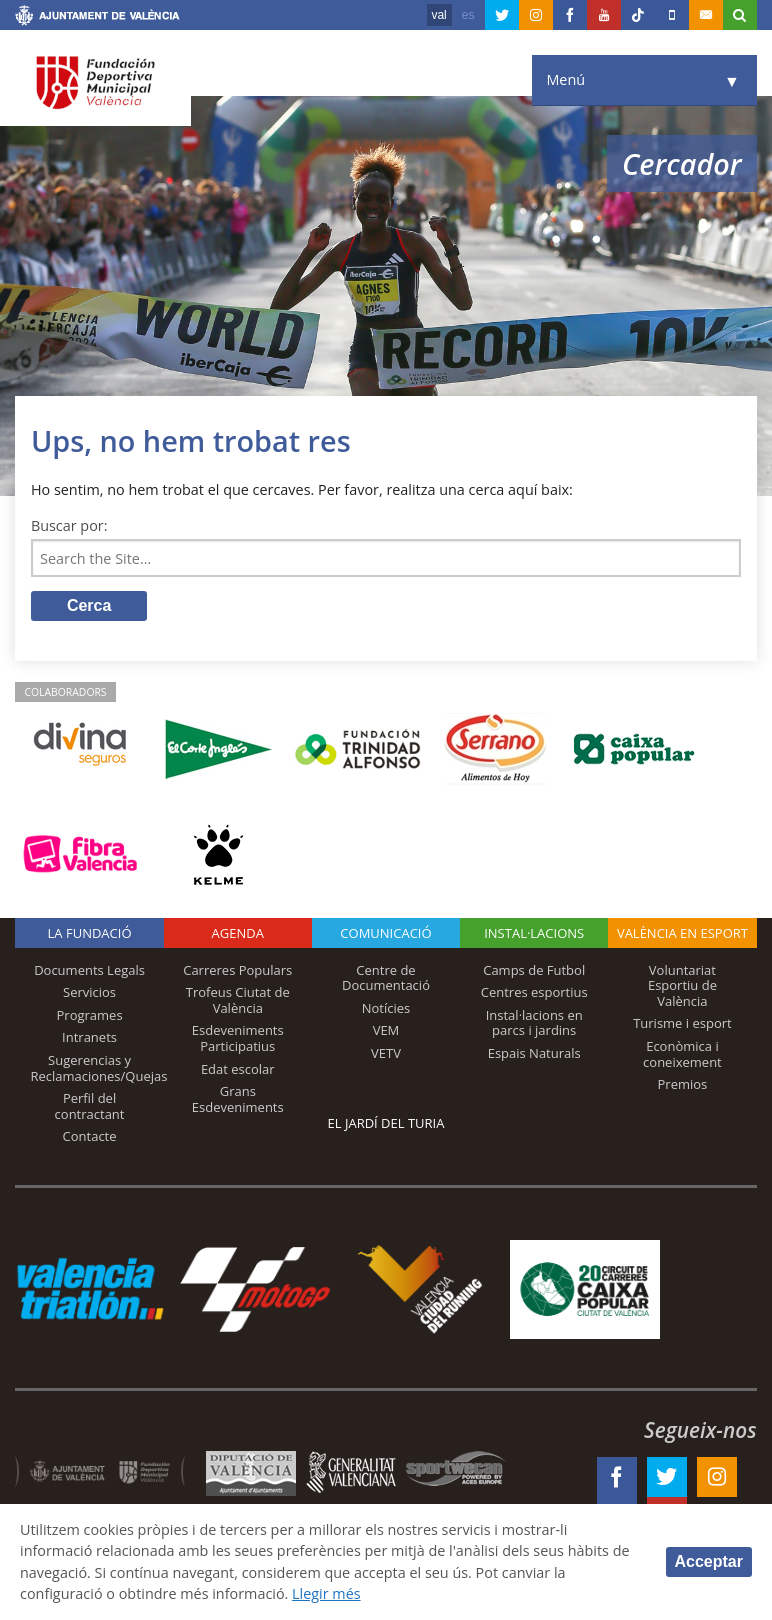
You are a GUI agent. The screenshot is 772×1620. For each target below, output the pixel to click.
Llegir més (326, 1593)
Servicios (89, 992)
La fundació (90, 933)
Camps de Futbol (534, 970)
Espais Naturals (534, 1053)
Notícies (386, 1008)
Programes (90, 1015)
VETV (386, 1053)
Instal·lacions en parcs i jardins (534, 1023)
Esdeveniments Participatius (238, 1038)
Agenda (238, 933)
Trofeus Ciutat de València (238, 1000)
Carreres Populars (237, 970)
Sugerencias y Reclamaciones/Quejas (98, 1068)
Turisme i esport (682, 1023)
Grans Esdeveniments (238, 1099)
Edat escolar (238, 1069)
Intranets (89, 1037)
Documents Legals (89, 970)
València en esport (682, 933)
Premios (683, 1084)
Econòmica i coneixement (682, 1054)
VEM (386, 1030)
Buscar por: (69, 525)
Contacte (90, 1136)
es (468, 15)
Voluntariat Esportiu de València (682, 985)
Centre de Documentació (386, 978)
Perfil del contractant (90, 1106)
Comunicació (385, 933)
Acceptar (709, 1561)
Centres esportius (534, 992)
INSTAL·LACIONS (534, 933)
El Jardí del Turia (386, 1123)
